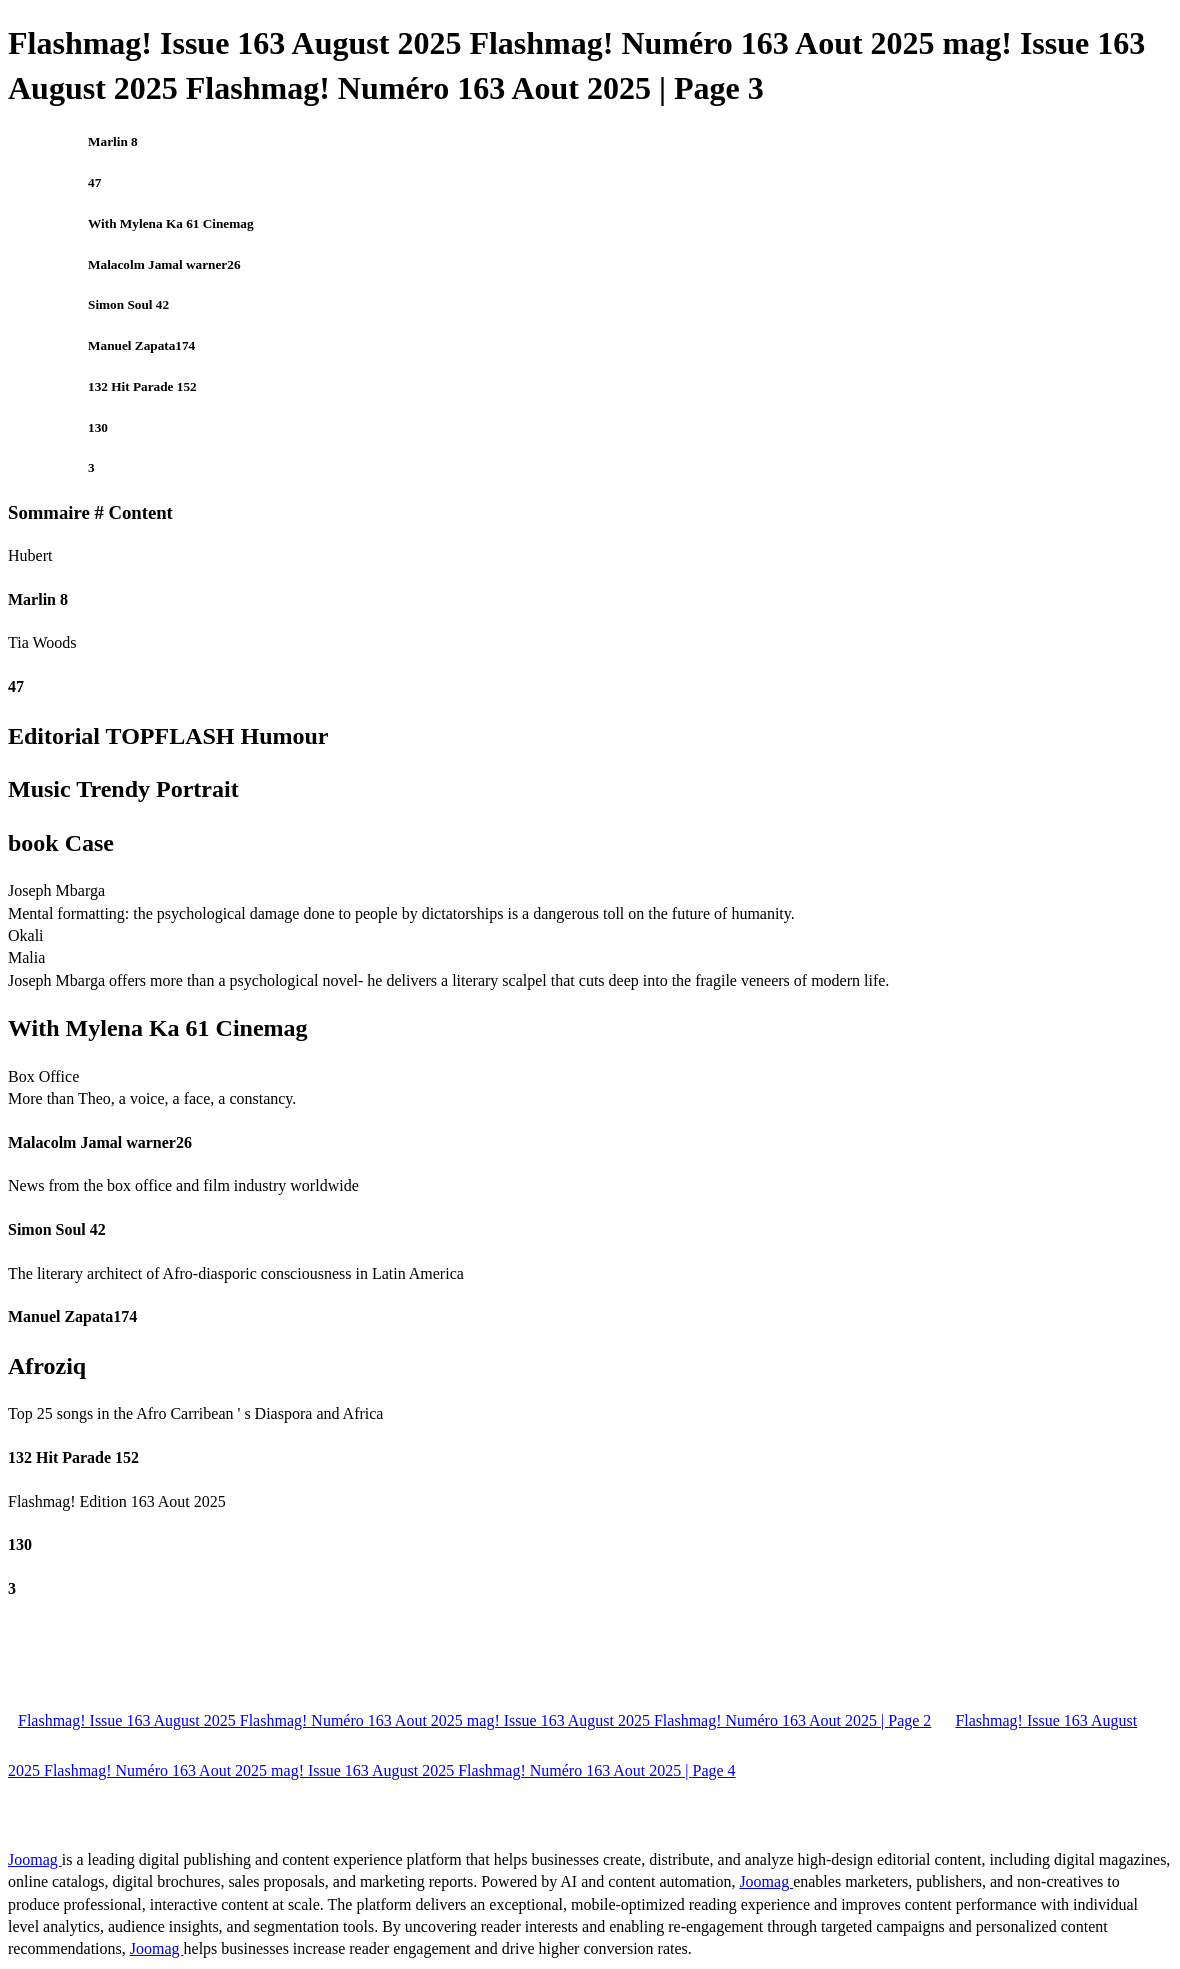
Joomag (35, 1859)
